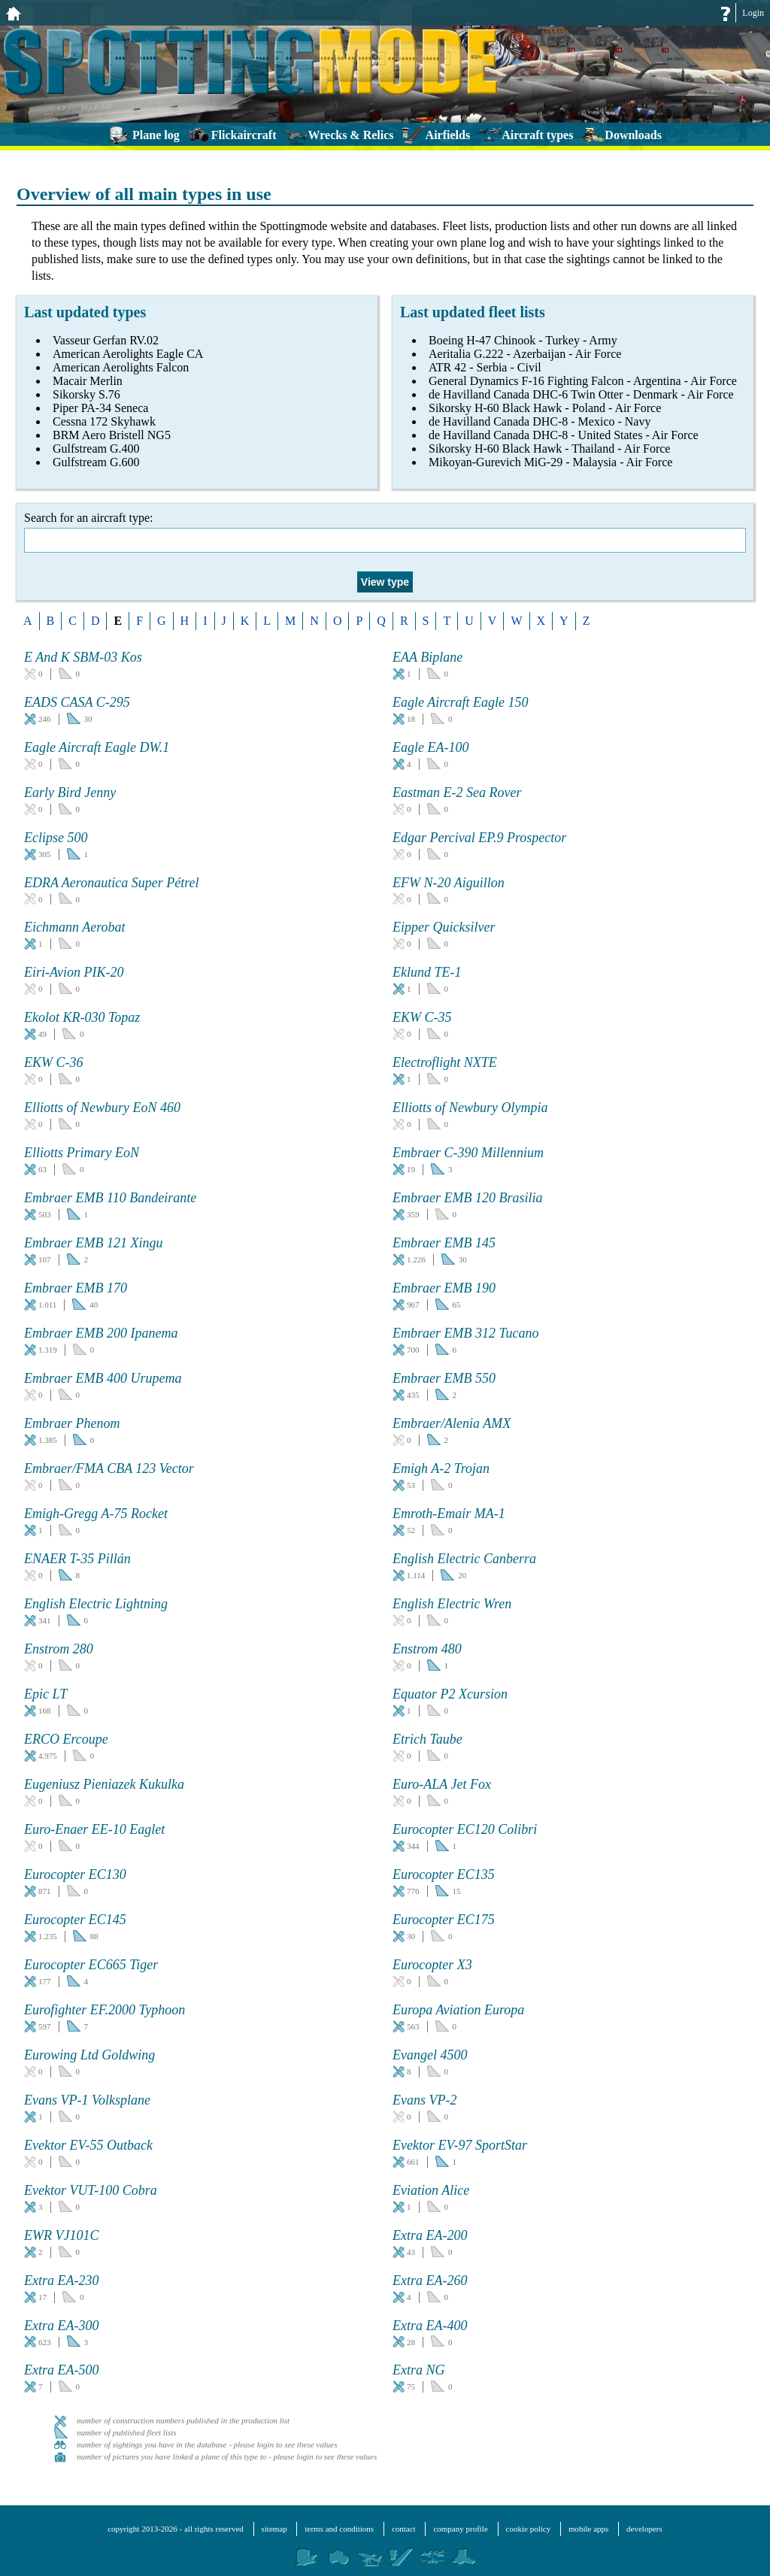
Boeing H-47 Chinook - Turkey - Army (523, 340)
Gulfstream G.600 (96, 462)
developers (644, 2528)
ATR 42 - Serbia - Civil (485, 367)
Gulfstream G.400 (96, 448)
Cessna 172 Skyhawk (104, 421)
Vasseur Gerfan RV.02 (106, 340)
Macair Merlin (88, 380)
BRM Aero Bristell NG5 (112, 435)
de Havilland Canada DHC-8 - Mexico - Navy (539, 421)
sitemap (274, 2528)
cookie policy (528, 2528)
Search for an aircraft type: (385, 532)
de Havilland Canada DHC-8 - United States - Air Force (564, 435)
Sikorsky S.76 (86, 394)
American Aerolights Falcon (121, 367)
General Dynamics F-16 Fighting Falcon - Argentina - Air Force (583, 380)
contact (404, 2528)
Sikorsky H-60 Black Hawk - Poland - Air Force (545, 408)
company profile (460, 2528)
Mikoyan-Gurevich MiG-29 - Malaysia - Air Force (550, 462)
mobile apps (588, 2528)
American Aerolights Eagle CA (128, 353)
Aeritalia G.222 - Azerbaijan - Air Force (525, 353)
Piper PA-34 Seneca (100, 408)
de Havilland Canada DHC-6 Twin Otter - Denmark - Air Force (581, 394)
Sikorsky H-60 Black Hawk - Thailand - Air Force (549, 448)
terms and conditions (339, 2528)
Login (753, 13)
